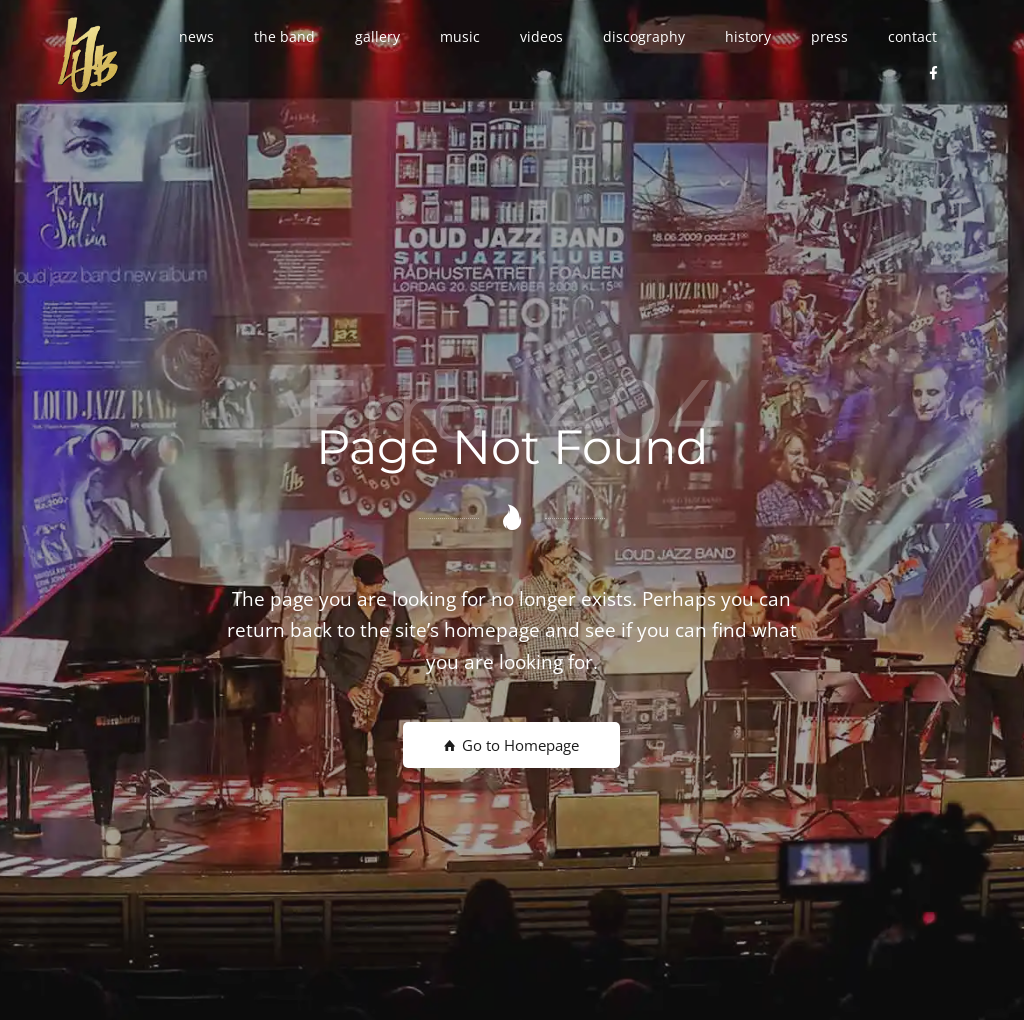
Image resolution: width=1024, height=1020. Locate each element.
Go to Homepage (511, 745)
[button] (196, 37)
